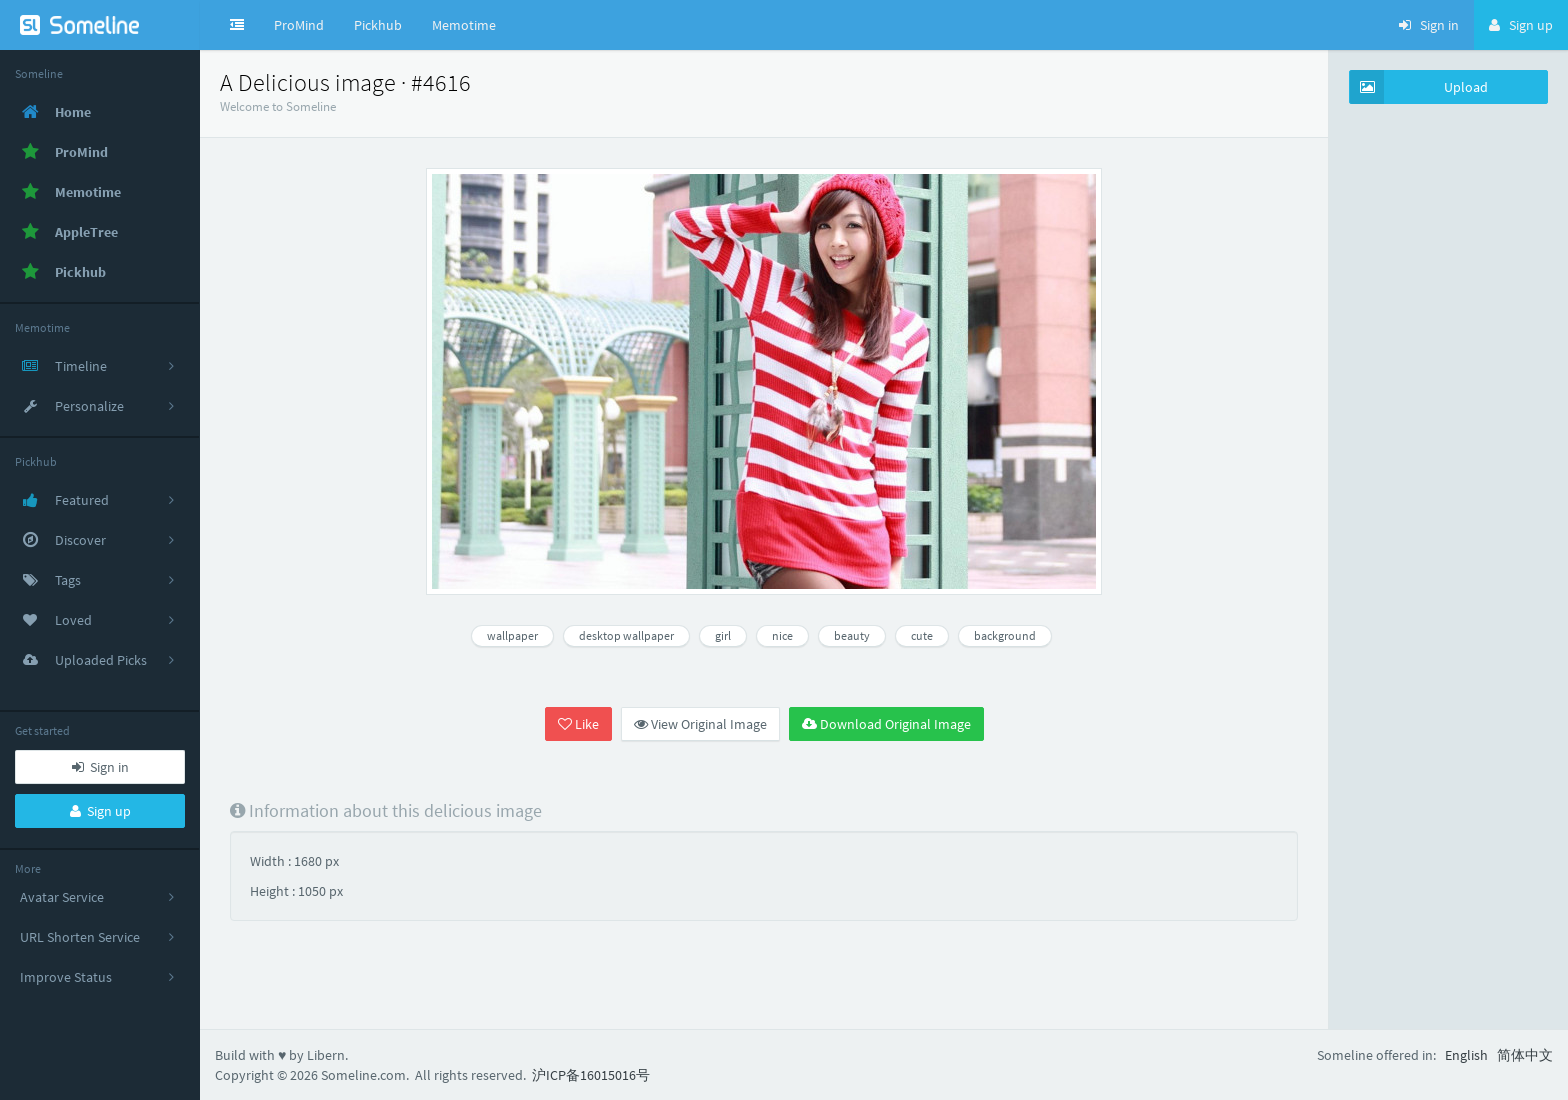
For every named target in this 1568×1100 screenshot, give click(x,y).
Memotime (464, 25)
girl (723, 635)
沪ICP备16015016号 (591, 1075)
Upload (1419, 87)
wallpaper (512, 635)
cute (922, 635)
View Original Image (700, 724)
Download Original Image (886, 724)
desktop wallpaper (626, 635)
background (1005, 635)
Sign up (100, 811)
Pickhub (378, 25)
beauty (852, 635)
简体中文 (1525, 1055)
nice (782, 635)
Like (578, 724)
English (1466, 1055)
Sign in (100, 767)
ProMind (299, 25)
